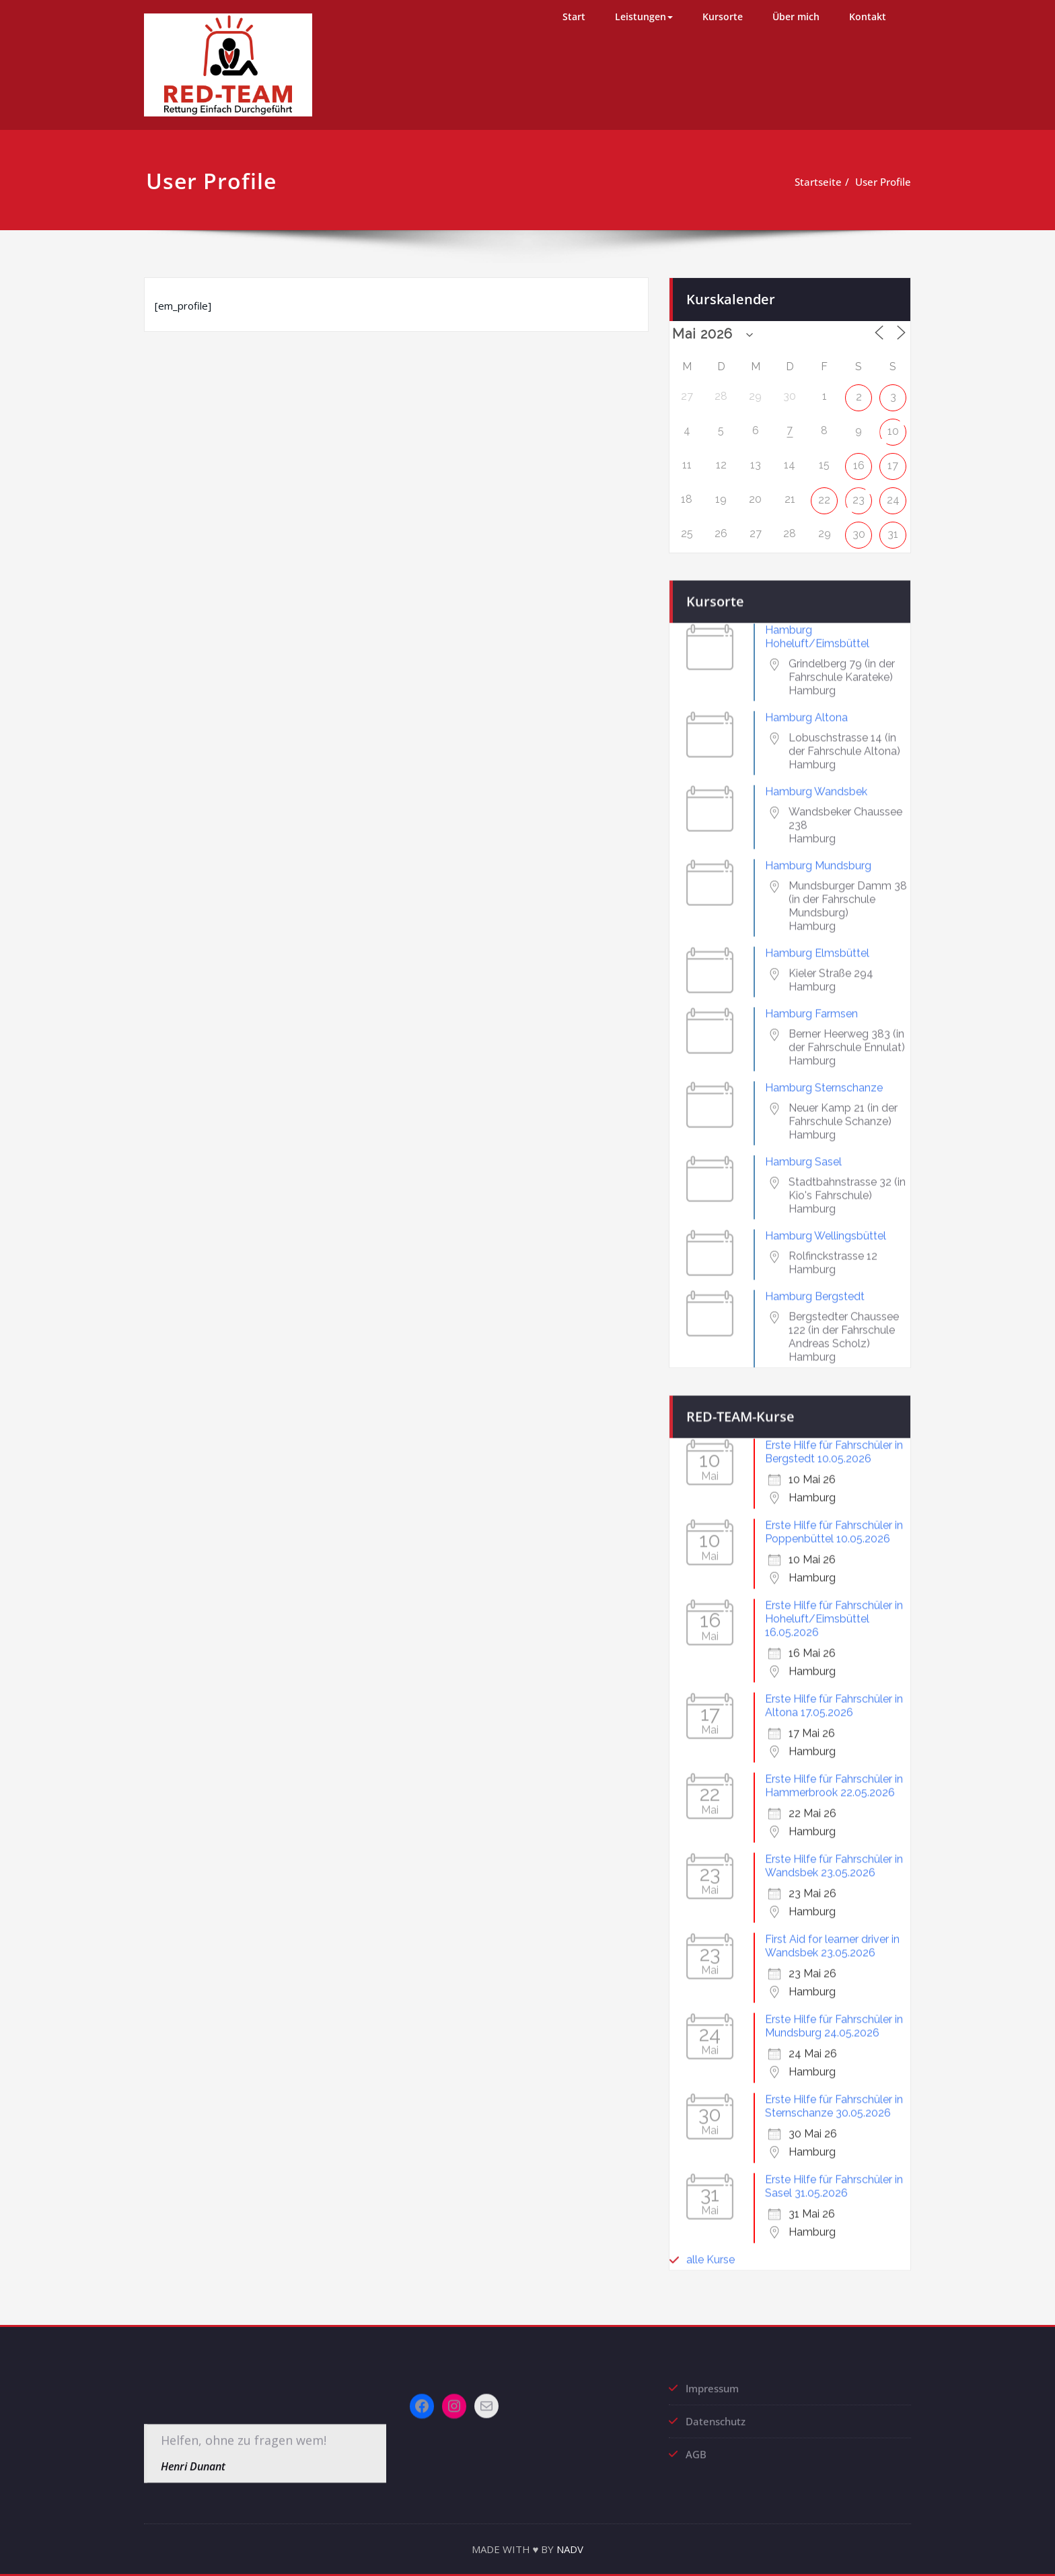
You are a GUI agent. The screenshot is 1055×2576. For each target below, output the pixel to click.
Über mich (796, 16)
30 (858, 524)
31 (892, 524)
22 (824, 489)
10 (893, 421)
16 (859, 455)
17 (892, 455)
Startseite (798, 181)
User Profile (864, 181)
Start (573, 16)
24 (893, 489)
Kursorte (722, 16)
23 (858, 489)
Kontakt (867, 16)
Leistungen (644, 16)
